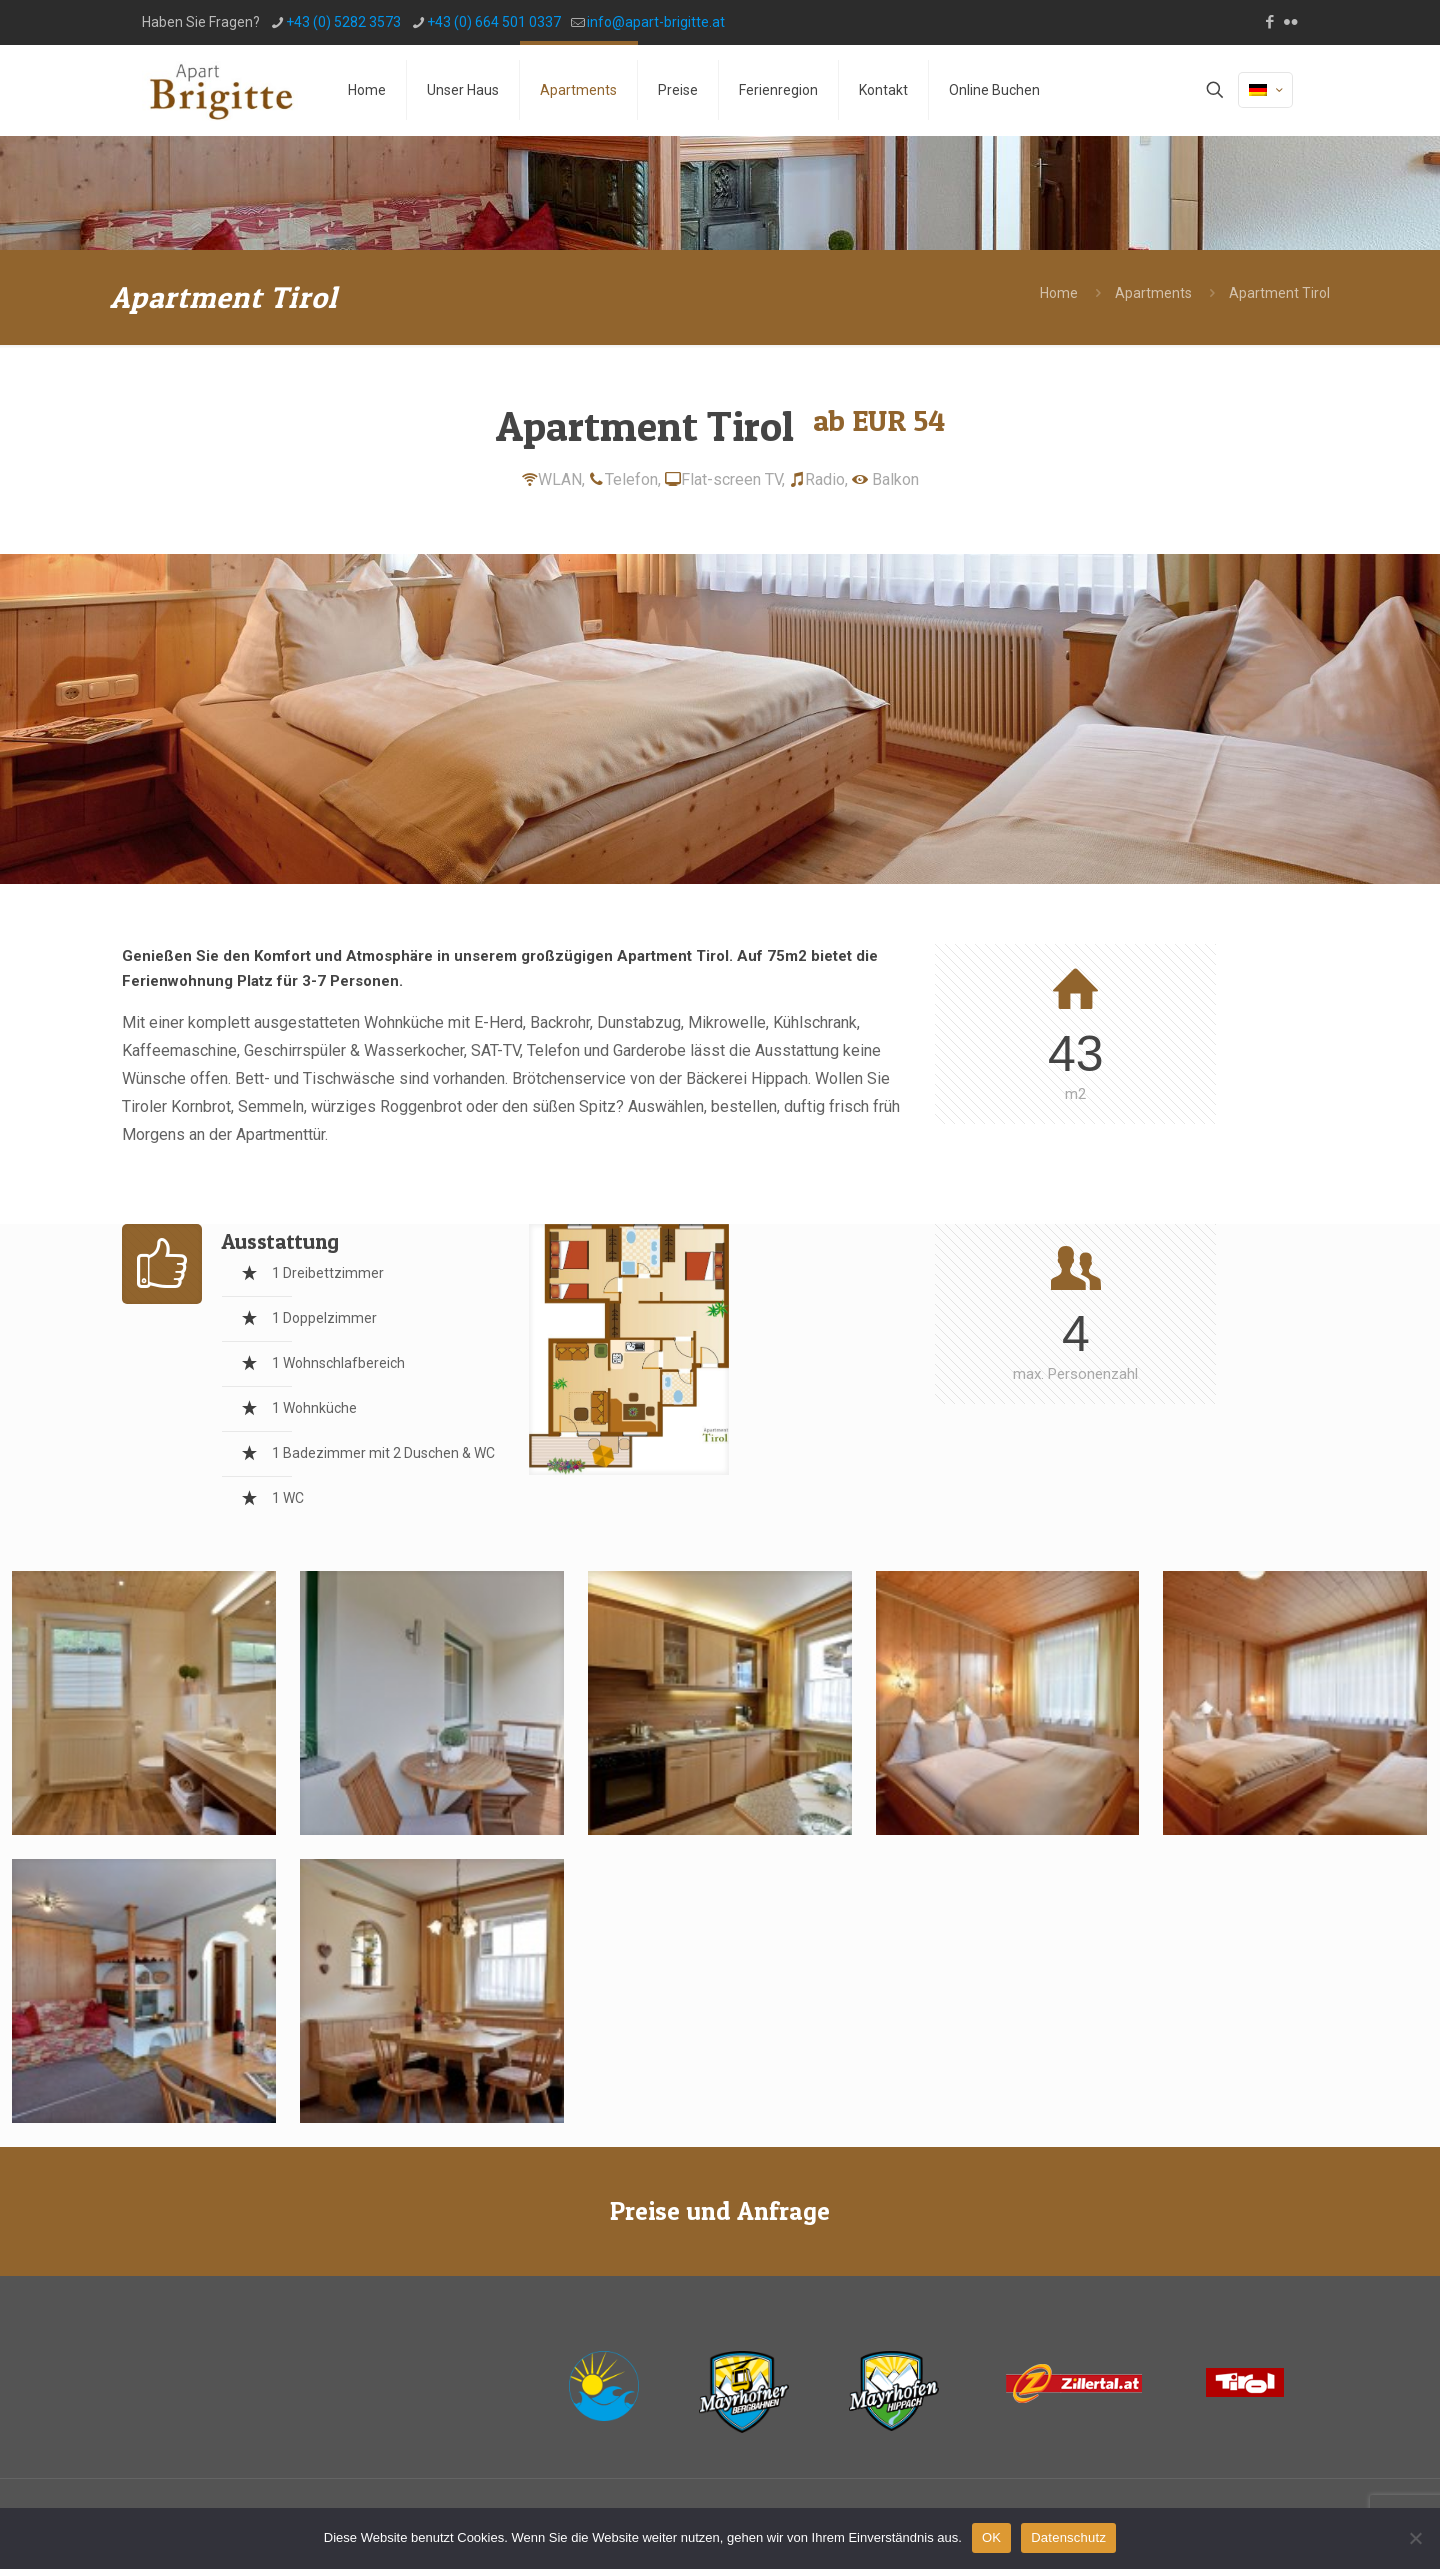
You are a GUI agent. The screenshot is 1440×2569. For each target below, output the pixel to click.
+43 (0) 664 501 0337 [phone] (494, 22)
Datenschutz (1068, 2537)
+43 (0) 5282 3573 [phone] (343, 22)
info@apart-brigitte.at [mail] (656, 22)
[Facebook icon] (1269, 22)
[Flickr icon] (1290, 22)
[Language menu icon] (1265, 90)
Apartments (1153, 293)
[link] (629, 1349)
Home (1059, 293)
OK (991, 2537)
